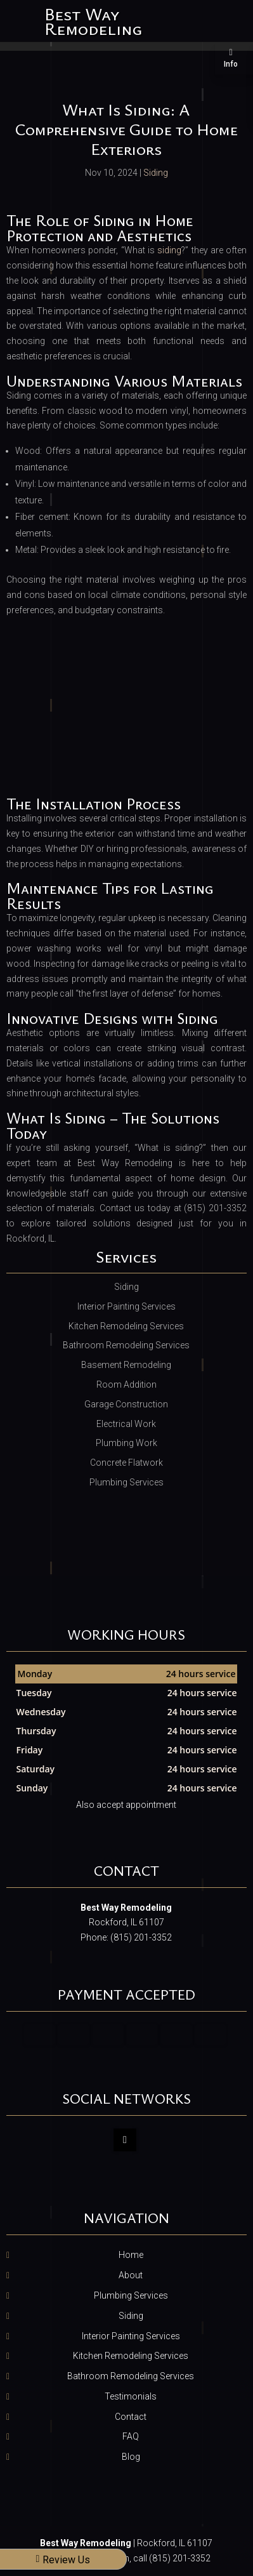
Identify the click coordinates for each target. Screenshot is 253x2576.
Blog (131, 2457)
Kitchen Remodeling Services (130, 2356)
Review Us (63, 2560)
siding (169, 250)
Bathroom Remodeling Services (130, 2376)
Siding (155, 173)
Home (131, 2255)
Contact (130, 2417)
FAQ (130, 2436)
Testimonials (131, 2396)
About (131, 2275)
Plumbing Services (131, 2295)
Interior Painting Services (131, 2336)
